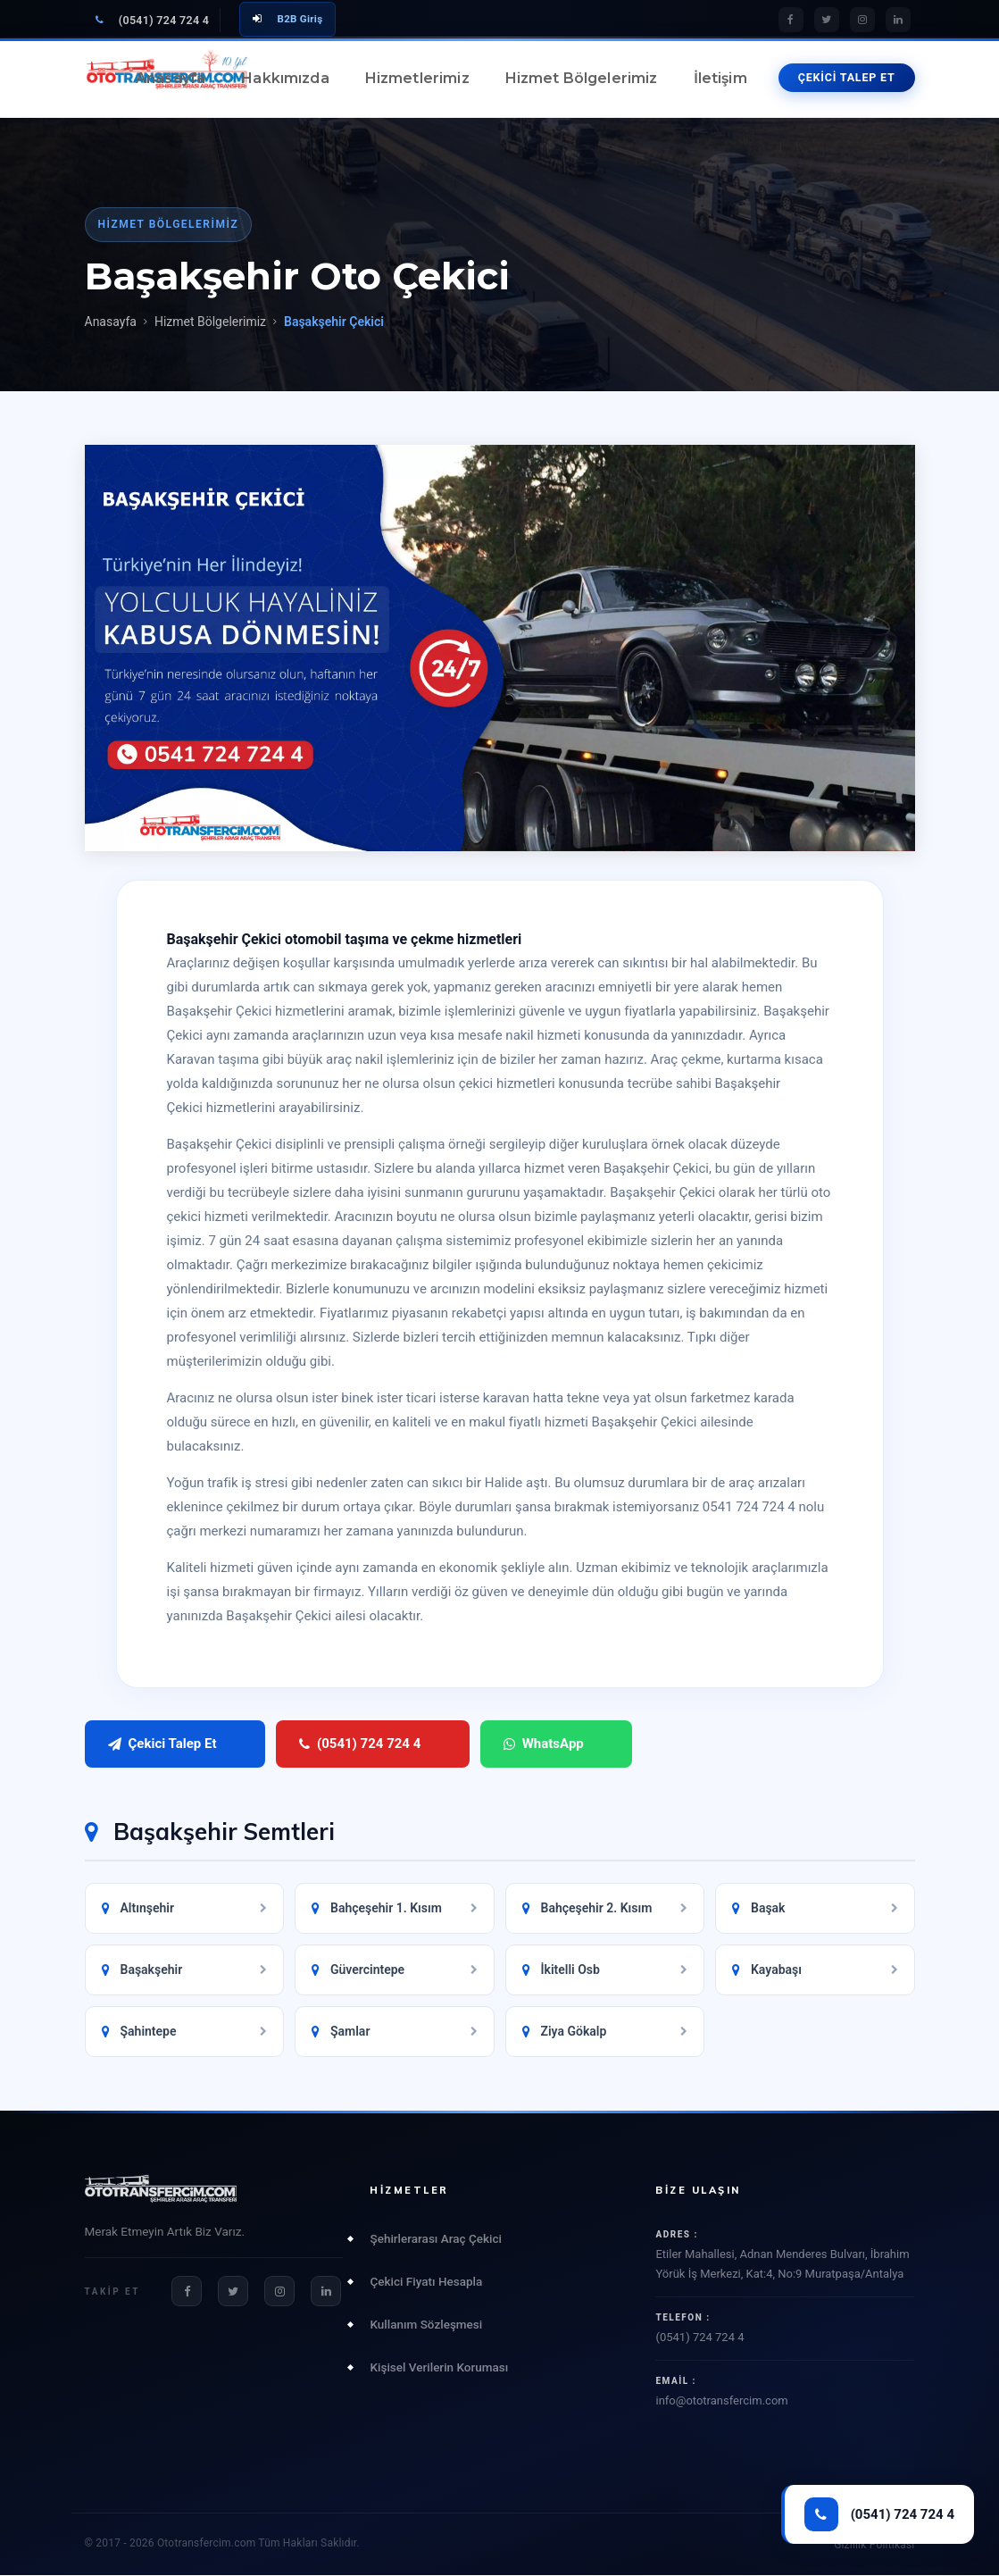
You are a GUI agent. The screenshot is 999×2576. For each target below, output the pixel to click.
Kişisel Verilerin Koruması (439, 2367)
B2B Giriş (287, 19)
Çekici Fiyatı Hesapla (426, 2281)
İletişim (720, 78)
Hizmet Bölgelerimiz (581, 78)
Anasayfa (170, 78)
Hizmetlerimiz (417, 78)
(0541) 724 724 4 (153, 20)
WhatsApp (493, 1743)
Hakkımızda (285, 78)
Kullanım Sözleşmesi (426, 2324)
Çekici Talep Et (162, 1743)
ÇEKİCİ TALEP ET (846, 77)
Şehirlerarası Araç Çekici (435, 2238)
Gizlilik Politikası (874, 2545)
